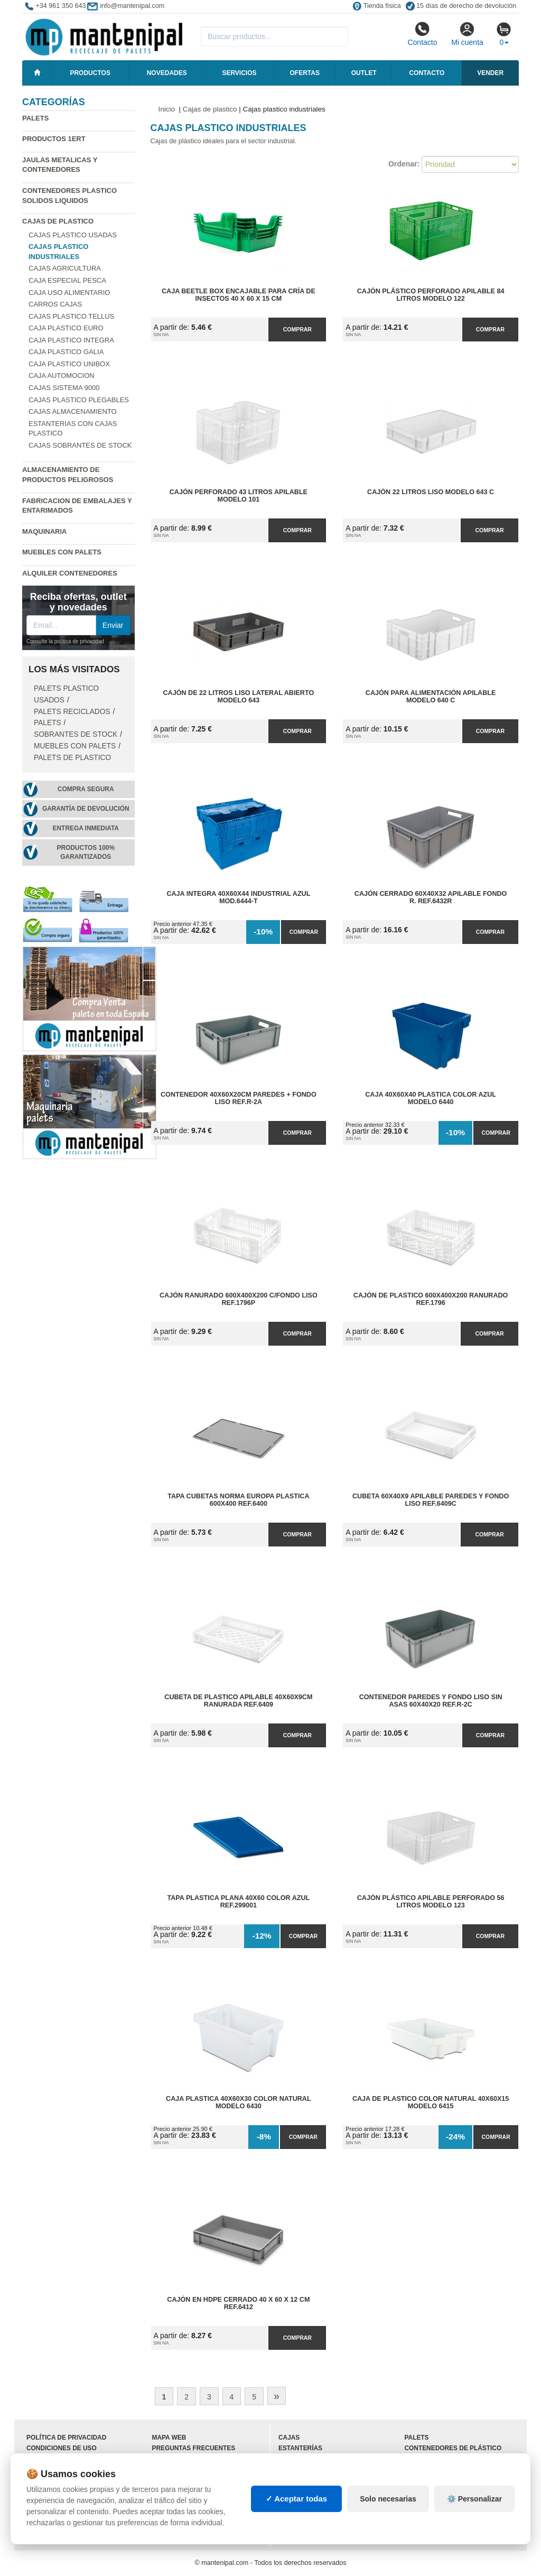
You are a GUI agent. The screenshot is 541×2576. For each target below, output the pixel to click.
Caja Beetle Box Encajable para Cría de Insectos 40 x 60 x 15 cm (238, 295)
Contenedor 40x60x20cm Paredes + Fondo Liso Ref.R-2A (238, 1098)
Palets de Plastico (72, 758)
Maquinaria (44, 531)
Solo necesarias (388, 2499)
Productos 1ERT (54, 139)
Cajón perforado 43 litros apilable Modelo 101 (238, 495)
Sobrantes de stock (75, 734)
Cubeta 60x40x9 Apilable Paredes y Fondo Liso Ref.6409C (430, 1500)
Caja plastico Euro (66, 328)
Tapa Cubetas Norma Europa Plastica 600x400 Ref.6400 (238, 1500)
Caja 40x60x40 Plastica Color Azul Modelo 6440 (430, 1098)
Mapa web (169, 2437)
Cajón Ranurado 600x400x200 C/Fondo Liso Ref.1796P (239, 1299)
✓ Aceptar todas (297, 2498)
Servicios (239, 73)
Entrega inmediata (86, 828)
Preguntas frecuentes (194, 2448)
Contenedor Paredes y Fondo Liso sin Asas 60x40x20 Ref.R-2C (430, 1700)
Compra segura (86, 789)
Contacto (422, 34)
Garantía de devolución (85, 808)
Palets (35, 118)
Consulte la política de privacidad (65, 641)
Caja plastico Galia (66, 352)
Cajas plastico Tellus (71, 316)
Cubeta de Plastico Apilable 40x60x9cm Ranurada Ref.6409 (238, 1700)
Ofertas (304, 73)
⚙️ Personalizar (474, 2499)
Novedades (167, 73)
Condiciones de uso (61, 2448)
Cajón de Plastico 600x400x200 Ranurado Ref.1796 (430, 1299)
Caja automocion (62, 375)
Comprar (297, 329)
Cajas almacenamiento (73, 411)
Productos (90, 73)
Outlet (364, 73)
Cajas (289, 2437)
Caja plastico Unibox (69, 364)
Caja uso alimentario (69, 292)
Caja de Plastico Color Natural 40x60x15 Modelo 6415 (430, 2102)
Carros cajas (55, 304)
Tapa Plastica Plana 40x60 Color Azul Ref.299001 (238, 1901)
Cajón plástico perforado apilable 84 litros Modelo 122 (431, 295)
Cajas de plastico (58, 221)
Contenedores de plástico (453, 2448)
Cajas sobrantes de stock (80, 445)
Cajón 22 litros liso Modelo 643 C (430, 492)
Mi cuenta (467, 34)
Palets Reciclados (72, 712)
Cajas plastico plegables (79, 400)
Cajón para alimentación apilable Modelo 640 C (431, 696)
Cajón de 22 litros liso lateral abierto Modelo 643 (238, 696)
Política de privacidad (66, 2437)
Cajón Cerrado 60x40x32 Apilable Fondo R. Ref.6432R (431, 897)
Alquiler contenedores (69, 573)
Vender (490, 73)
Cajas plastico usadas (73, 235)
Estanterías (300, 2448)
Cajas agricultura (65, 268)
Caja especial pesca (67, 280)
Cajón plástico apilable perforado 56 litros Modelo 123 (431, 1901)
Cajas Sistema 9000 (64, 388)
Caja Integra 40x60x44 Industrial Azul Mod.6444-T (238, 897)
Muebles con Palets (61, 552)
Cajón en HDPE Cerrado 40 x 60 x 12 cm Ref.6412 (238, 2303)
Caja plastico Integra (71, 340)
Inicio (166, 109)
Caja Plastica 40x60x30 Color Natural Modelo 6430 (238, 2102)
